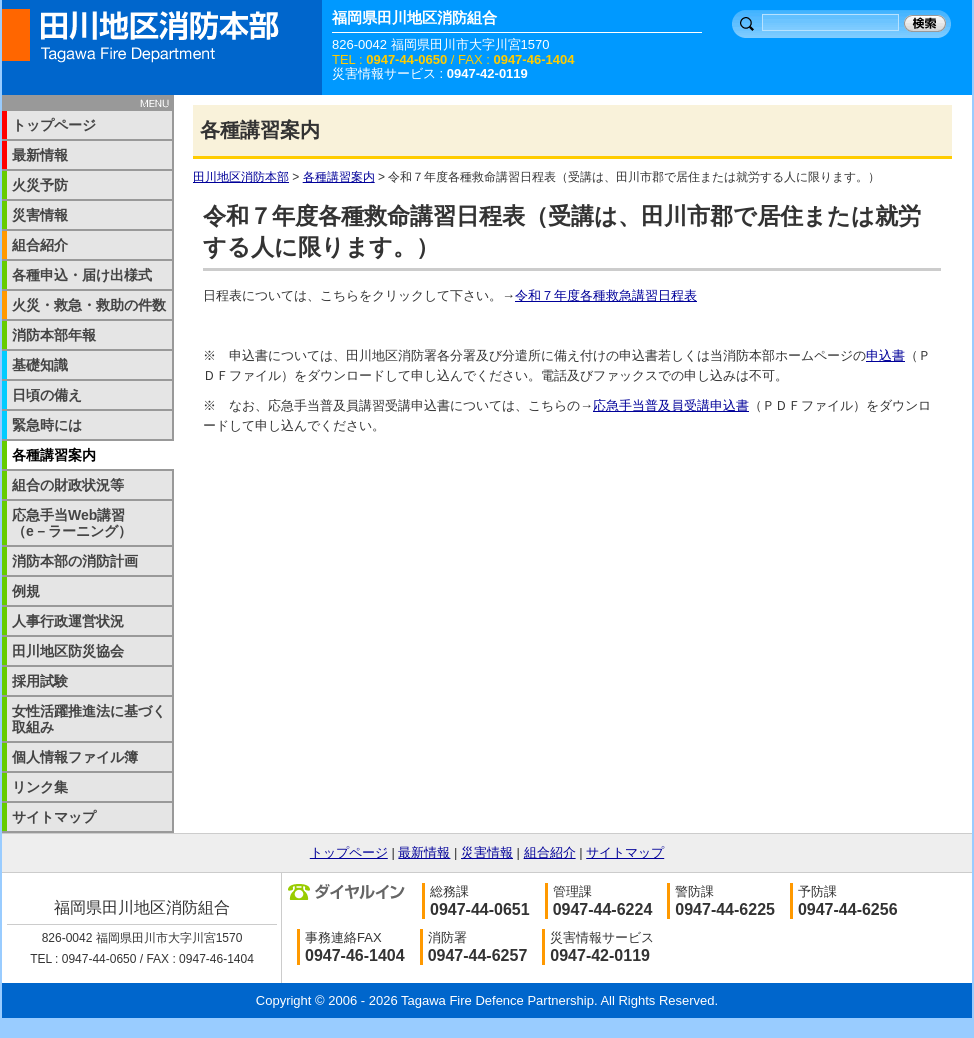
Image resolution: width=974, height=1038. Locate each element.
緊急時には (47, 425)
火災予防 (40, 185)
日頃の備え (47, 395)
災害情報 (40, 215)
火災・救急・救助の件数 (89, 305)
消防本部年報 (54, 335)
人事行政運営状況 (68, 621)
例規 (26, 591)
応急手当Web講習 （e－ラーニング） (82, 523)
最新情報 (40, 155)
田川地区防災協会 (68, 651)
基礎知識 (40, 365)
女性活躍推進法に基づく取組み (89, 719)
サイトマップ (54, 817)
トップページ (54, 125)
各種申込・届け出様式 (82, 275)
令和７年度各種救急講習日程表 (606, 295)
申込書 (885, 355)
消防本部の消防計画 (75, 561)
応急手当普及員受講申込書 (671, 405)
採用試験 (40, 681)
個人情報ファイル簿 (75, 757)
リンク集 (40, 787)
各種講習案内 (339, 177)
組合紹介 (40, 245)
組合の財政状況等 (68, 485)
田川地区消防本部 (241, 177)
